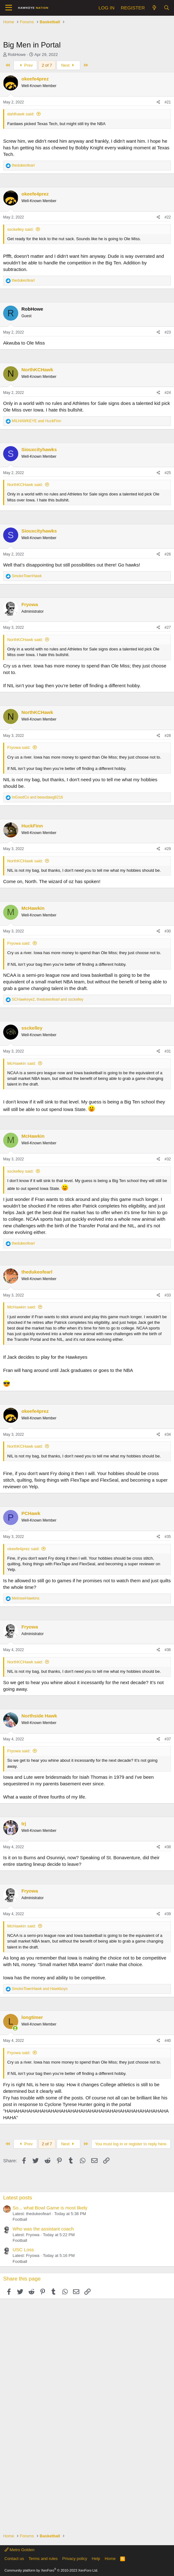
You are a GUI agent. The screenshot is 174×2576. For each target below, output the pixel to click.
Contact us (14, 2558)
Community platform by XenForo (51, 2570)
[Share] (158, 102)
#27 (168, 627)
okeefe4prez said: (23, 1548)
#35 (168, 1536)
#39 (168, 1914)
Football (20, 2219)
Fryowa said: (19, 747)
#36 (168, 1650)
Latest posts (17, 2198)
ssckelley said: (20, 229)
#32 (168, 1159)
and (36, 421)
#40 (168, 2040)
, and (47, 999)
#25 (168, 473)
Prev (25, 65)
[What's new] (154, 8)
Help (96, 2558)
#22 (168, 217)
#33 (168, 1295)
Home (110, 2558)
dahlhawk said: (20, 114)
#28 (168, 735)
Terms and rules (43, 2558)
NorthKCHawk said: (25, 484)
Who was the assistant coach (43, 2228)
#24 (168, 392)
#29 (168, 849)
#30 (168, 931)
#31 (168, 1051)
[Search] (166, 8)
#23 (168, 332)
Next (68, 65)
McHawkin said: (21, 1063)
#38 (168, 1847)
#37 (168, 1739)
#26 (168, 554)
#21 (168, 102)
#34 (168, 1434)
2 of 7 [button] (47, 65)
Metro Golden (19, 2549)
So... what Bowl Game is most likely (50, 2207)
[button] (8, 8)
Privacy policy (74, 2558)
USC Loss (23, 2249)
